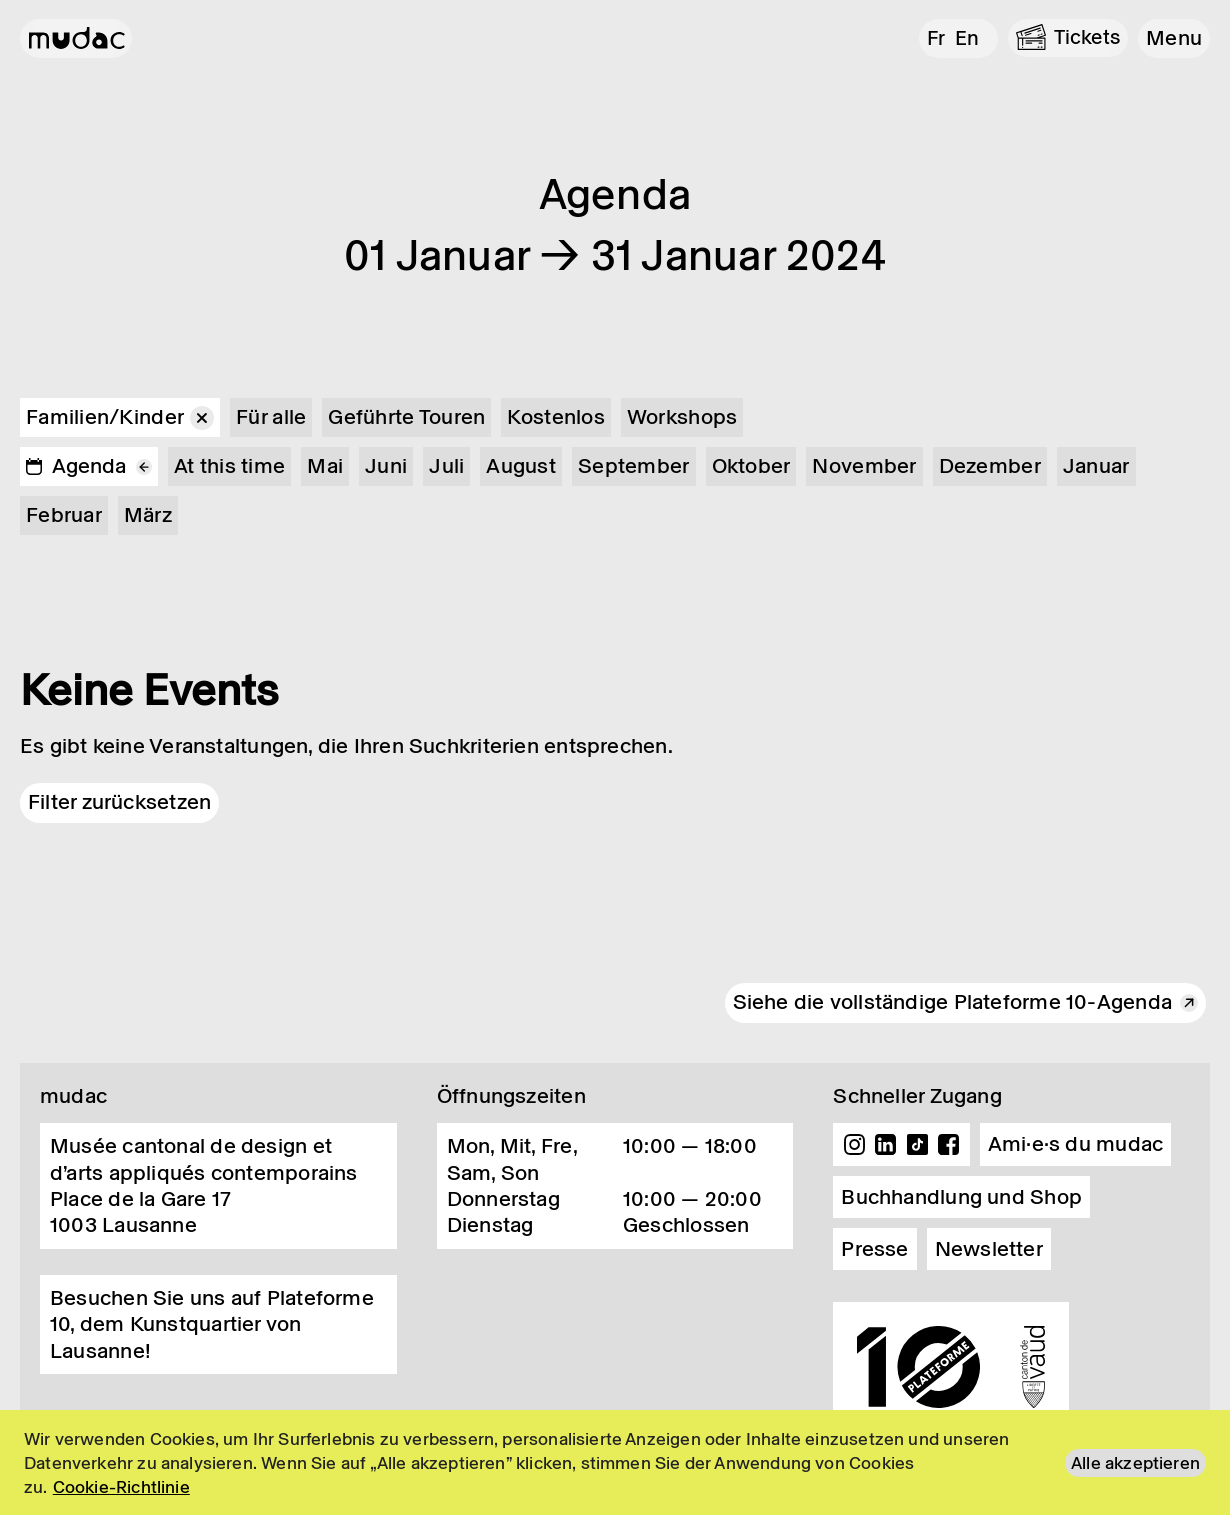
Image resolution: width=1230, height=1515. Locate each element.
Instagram (854, 1145)
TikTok (918, 1145)
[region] (615, 1462)
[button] (1174, 37)
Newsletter (989, 1249)
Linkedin (886, 1145)
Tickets (1086, 37)
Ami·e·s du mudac (1076, 1144)
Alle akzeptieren (1135, 1463)
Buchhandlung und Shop (961, 1197)
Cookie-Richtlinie (121, 1487)
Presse (874, 1249)
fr (931, 37)
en (963, 37)
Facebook (949, 1145)
